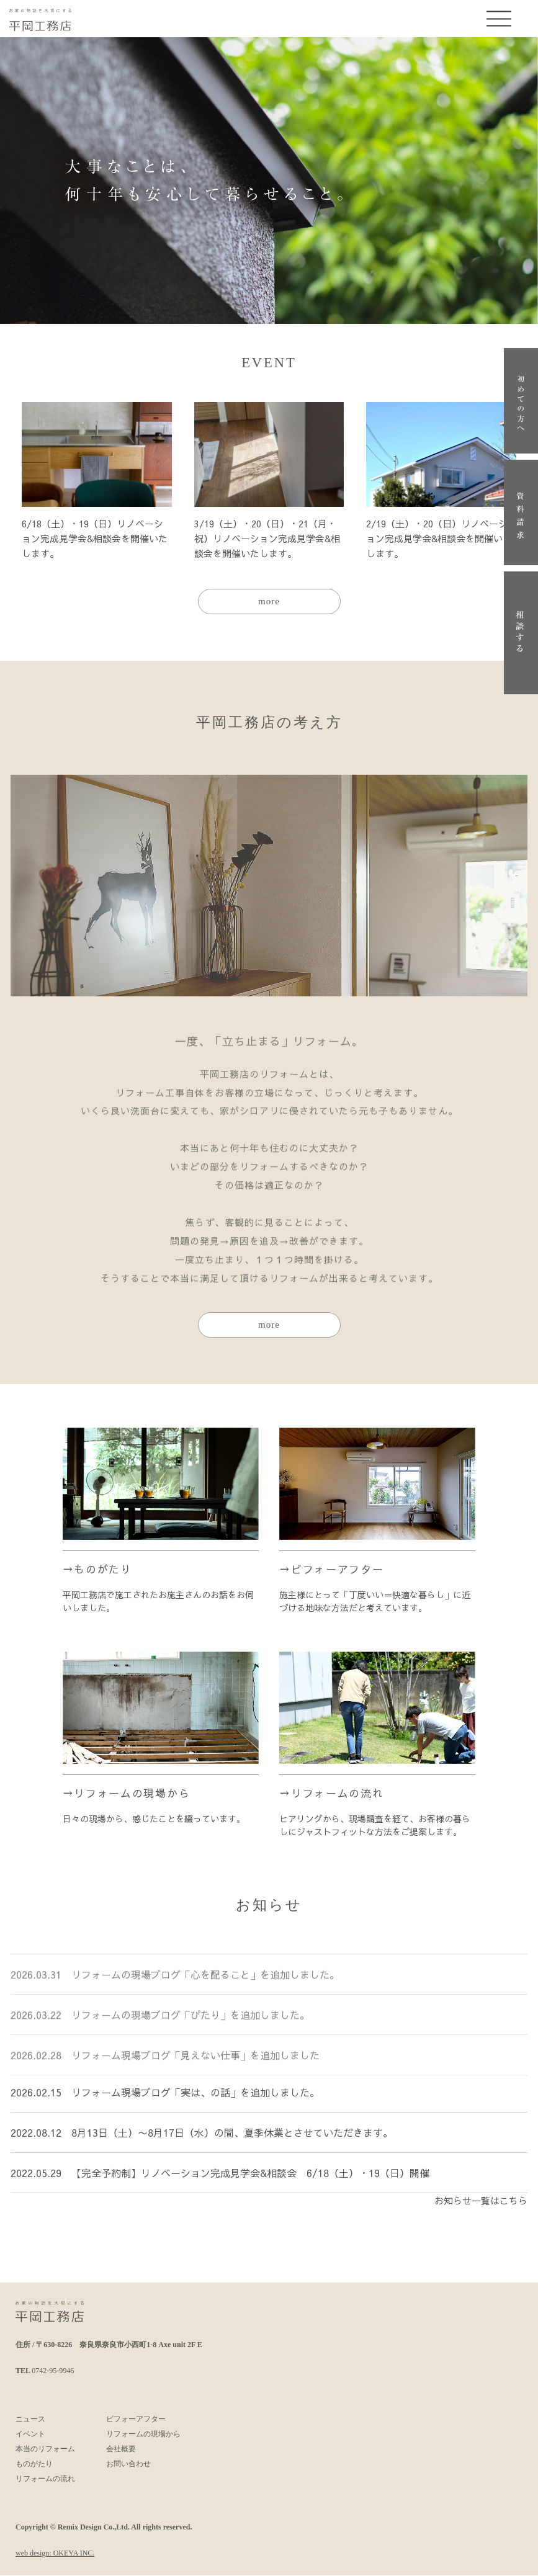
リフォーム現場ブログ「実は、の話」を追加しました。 (195, 2102)
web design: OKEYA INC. (55, 2553)
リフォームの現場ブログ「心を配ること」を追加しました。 (205, 1981)
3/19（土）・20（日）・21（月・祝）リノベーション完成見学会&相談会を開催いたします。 (267, 538)
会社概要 (121, 2449)
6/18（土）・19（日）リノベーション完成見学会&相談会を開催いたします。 (95, 538)
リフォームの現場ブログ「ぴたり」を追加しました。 (190, 2021)
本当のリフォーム (45, 2449)
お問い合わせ (128, 2464)
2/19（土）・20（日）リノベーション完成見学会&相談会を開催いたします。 (439, 538)
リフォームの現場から (132, 1793)
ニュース (30, 2419)
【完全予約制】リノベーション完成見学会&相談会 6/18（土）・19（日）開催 (250, 2182)
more (269, 602)
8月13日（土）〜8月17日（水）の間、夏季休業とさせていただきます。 (232, 2142)
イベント (30, 2434)
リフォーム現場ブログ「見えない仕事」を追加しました (195, 2061)
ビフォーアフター (337, 1569)
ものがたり (103, 1569)
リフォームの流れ (337, 1793)
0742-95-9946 (53, 2371)
